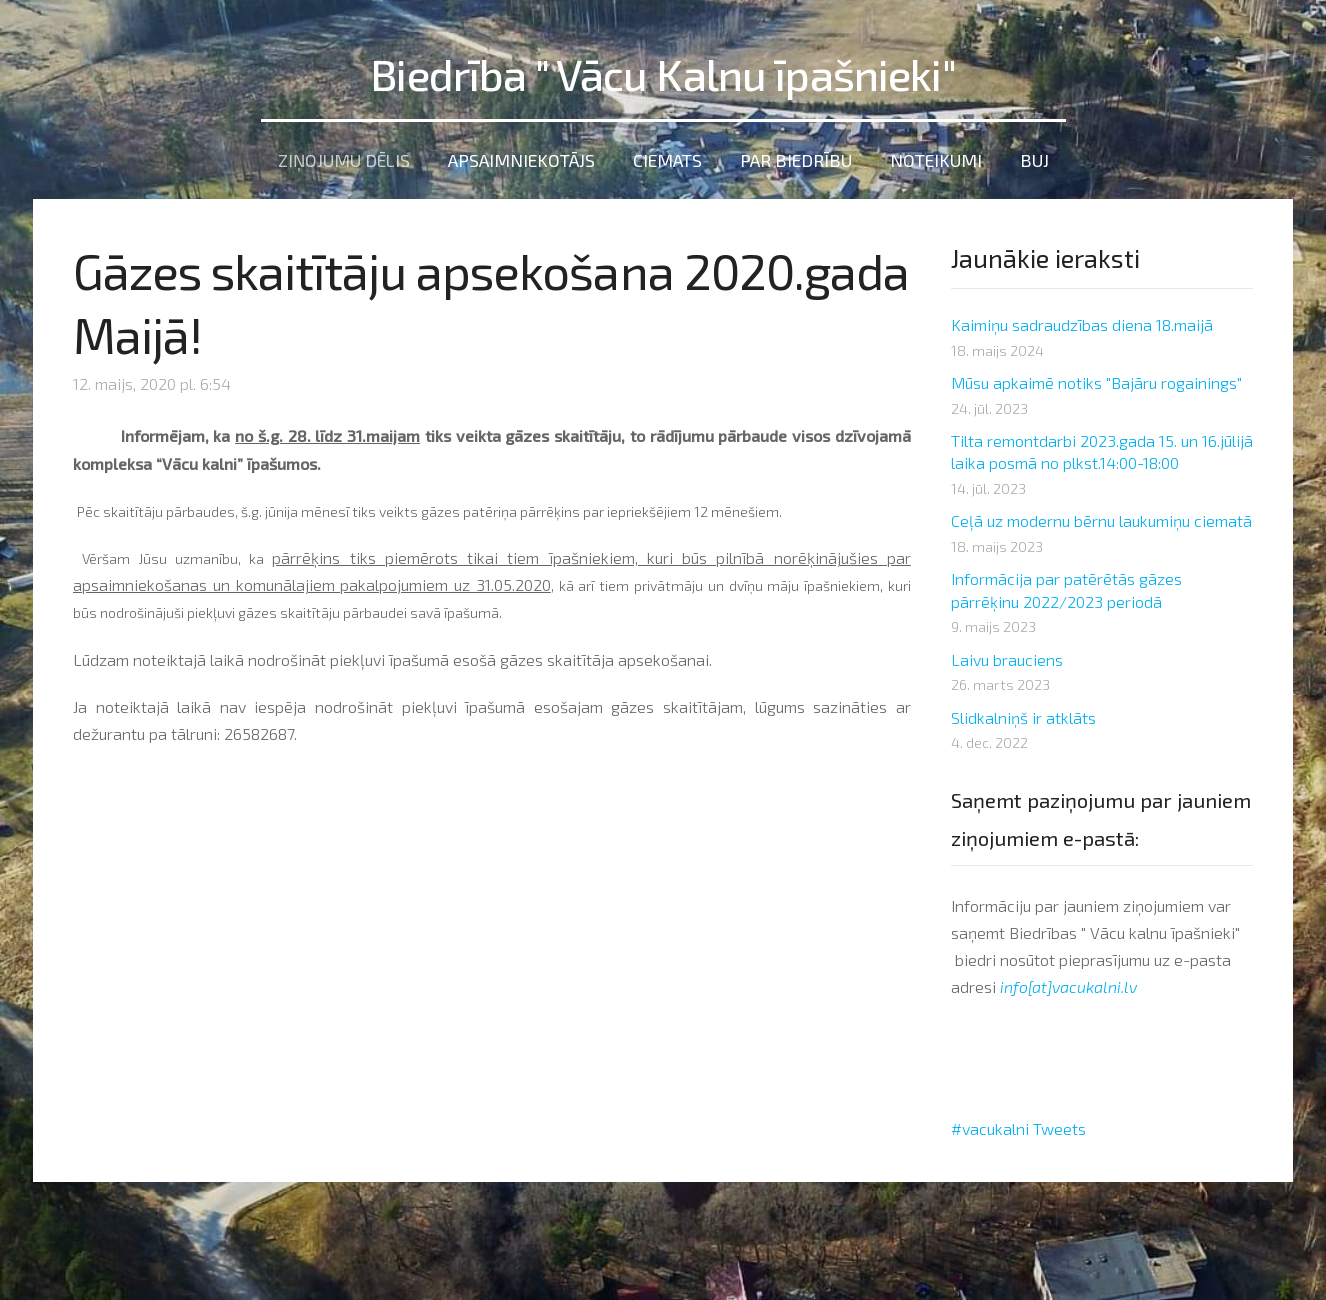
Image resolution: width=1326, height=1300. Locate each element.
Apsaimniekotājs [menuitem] (521, 160)
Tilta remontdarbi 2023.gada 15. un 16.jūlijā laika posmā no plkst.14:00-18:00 (1102, 451)
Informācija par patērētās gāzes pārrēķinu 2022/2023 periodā (1066, 589)
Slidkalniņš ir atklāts (1023, 717)
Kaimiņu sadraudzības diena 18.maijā (1082, 324)
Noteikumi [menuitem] (936, 160)
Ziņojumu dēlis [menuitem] (344, 160)
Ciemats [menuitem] (667, 160)
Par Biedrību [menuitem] (796, 160)
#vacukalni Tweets (1018, 1128)
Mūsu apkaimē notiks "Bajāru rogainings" (1096, 382)
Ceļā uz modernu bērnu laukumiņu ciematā (1101, 520)
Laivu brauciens (1007, 659)
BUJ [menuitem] (1034, 160)
